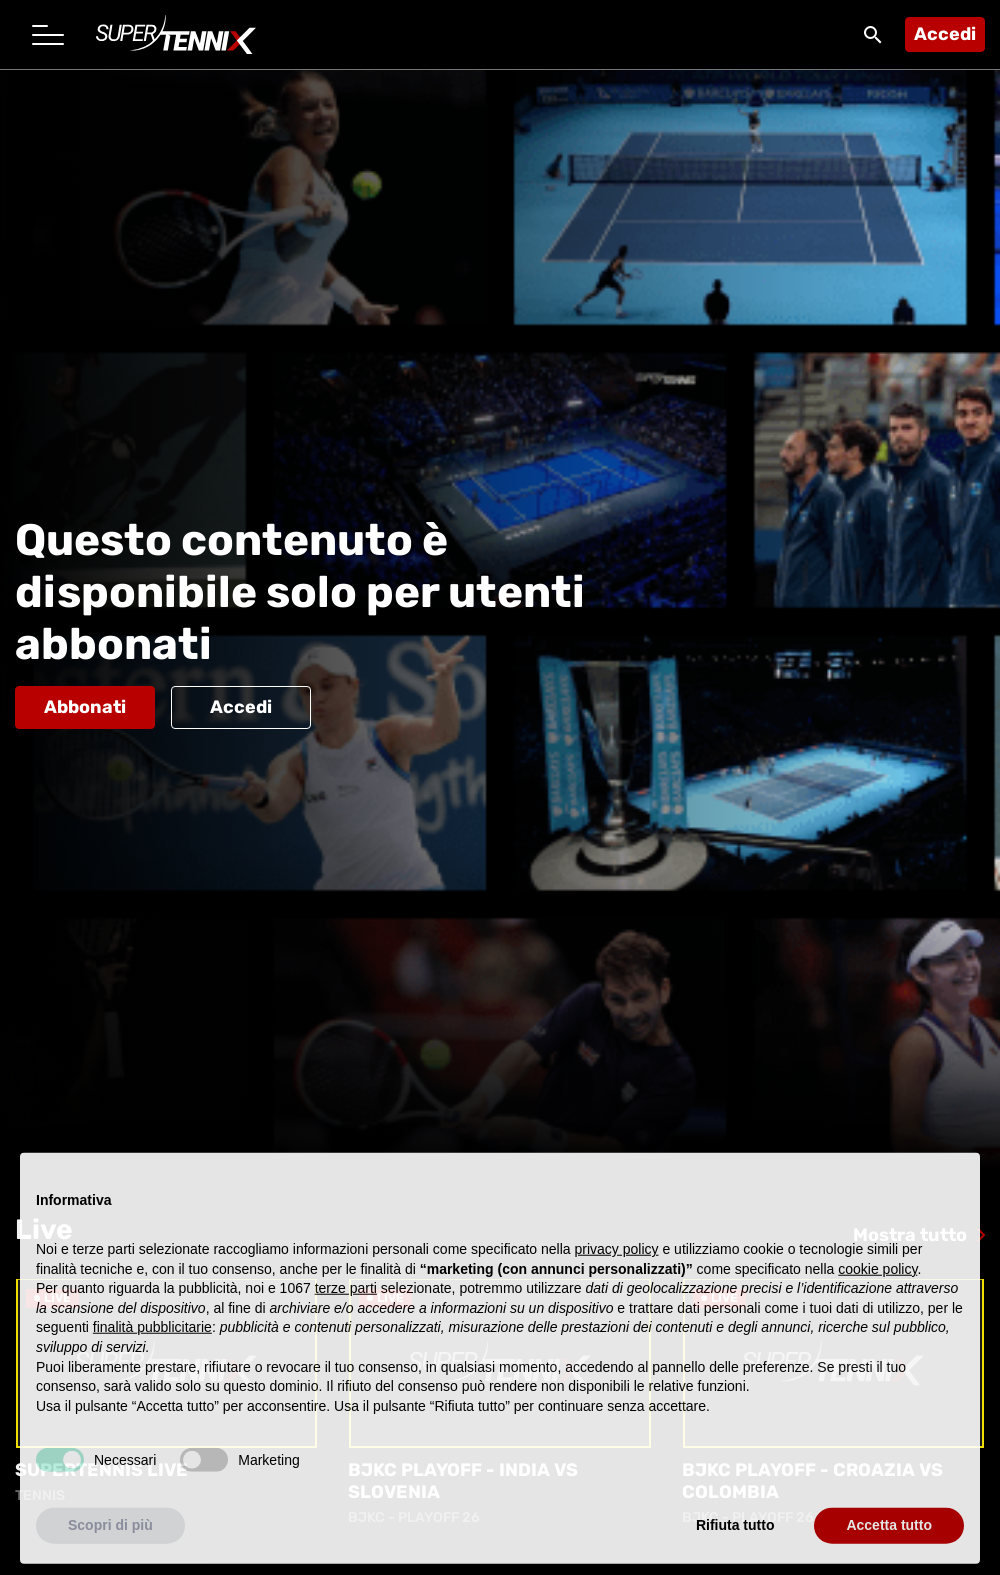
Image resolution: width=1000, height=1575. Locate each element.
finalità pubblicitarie (152, 1351)
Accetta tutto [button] (889, 1549)
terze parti (346, 1312)
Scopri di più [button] (110, 1549)
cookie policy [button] (877, 1292)
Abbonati (85, 707)
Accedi (945, 34)
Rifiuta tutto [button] (735, 1549)
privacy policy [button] (617, 1272)
